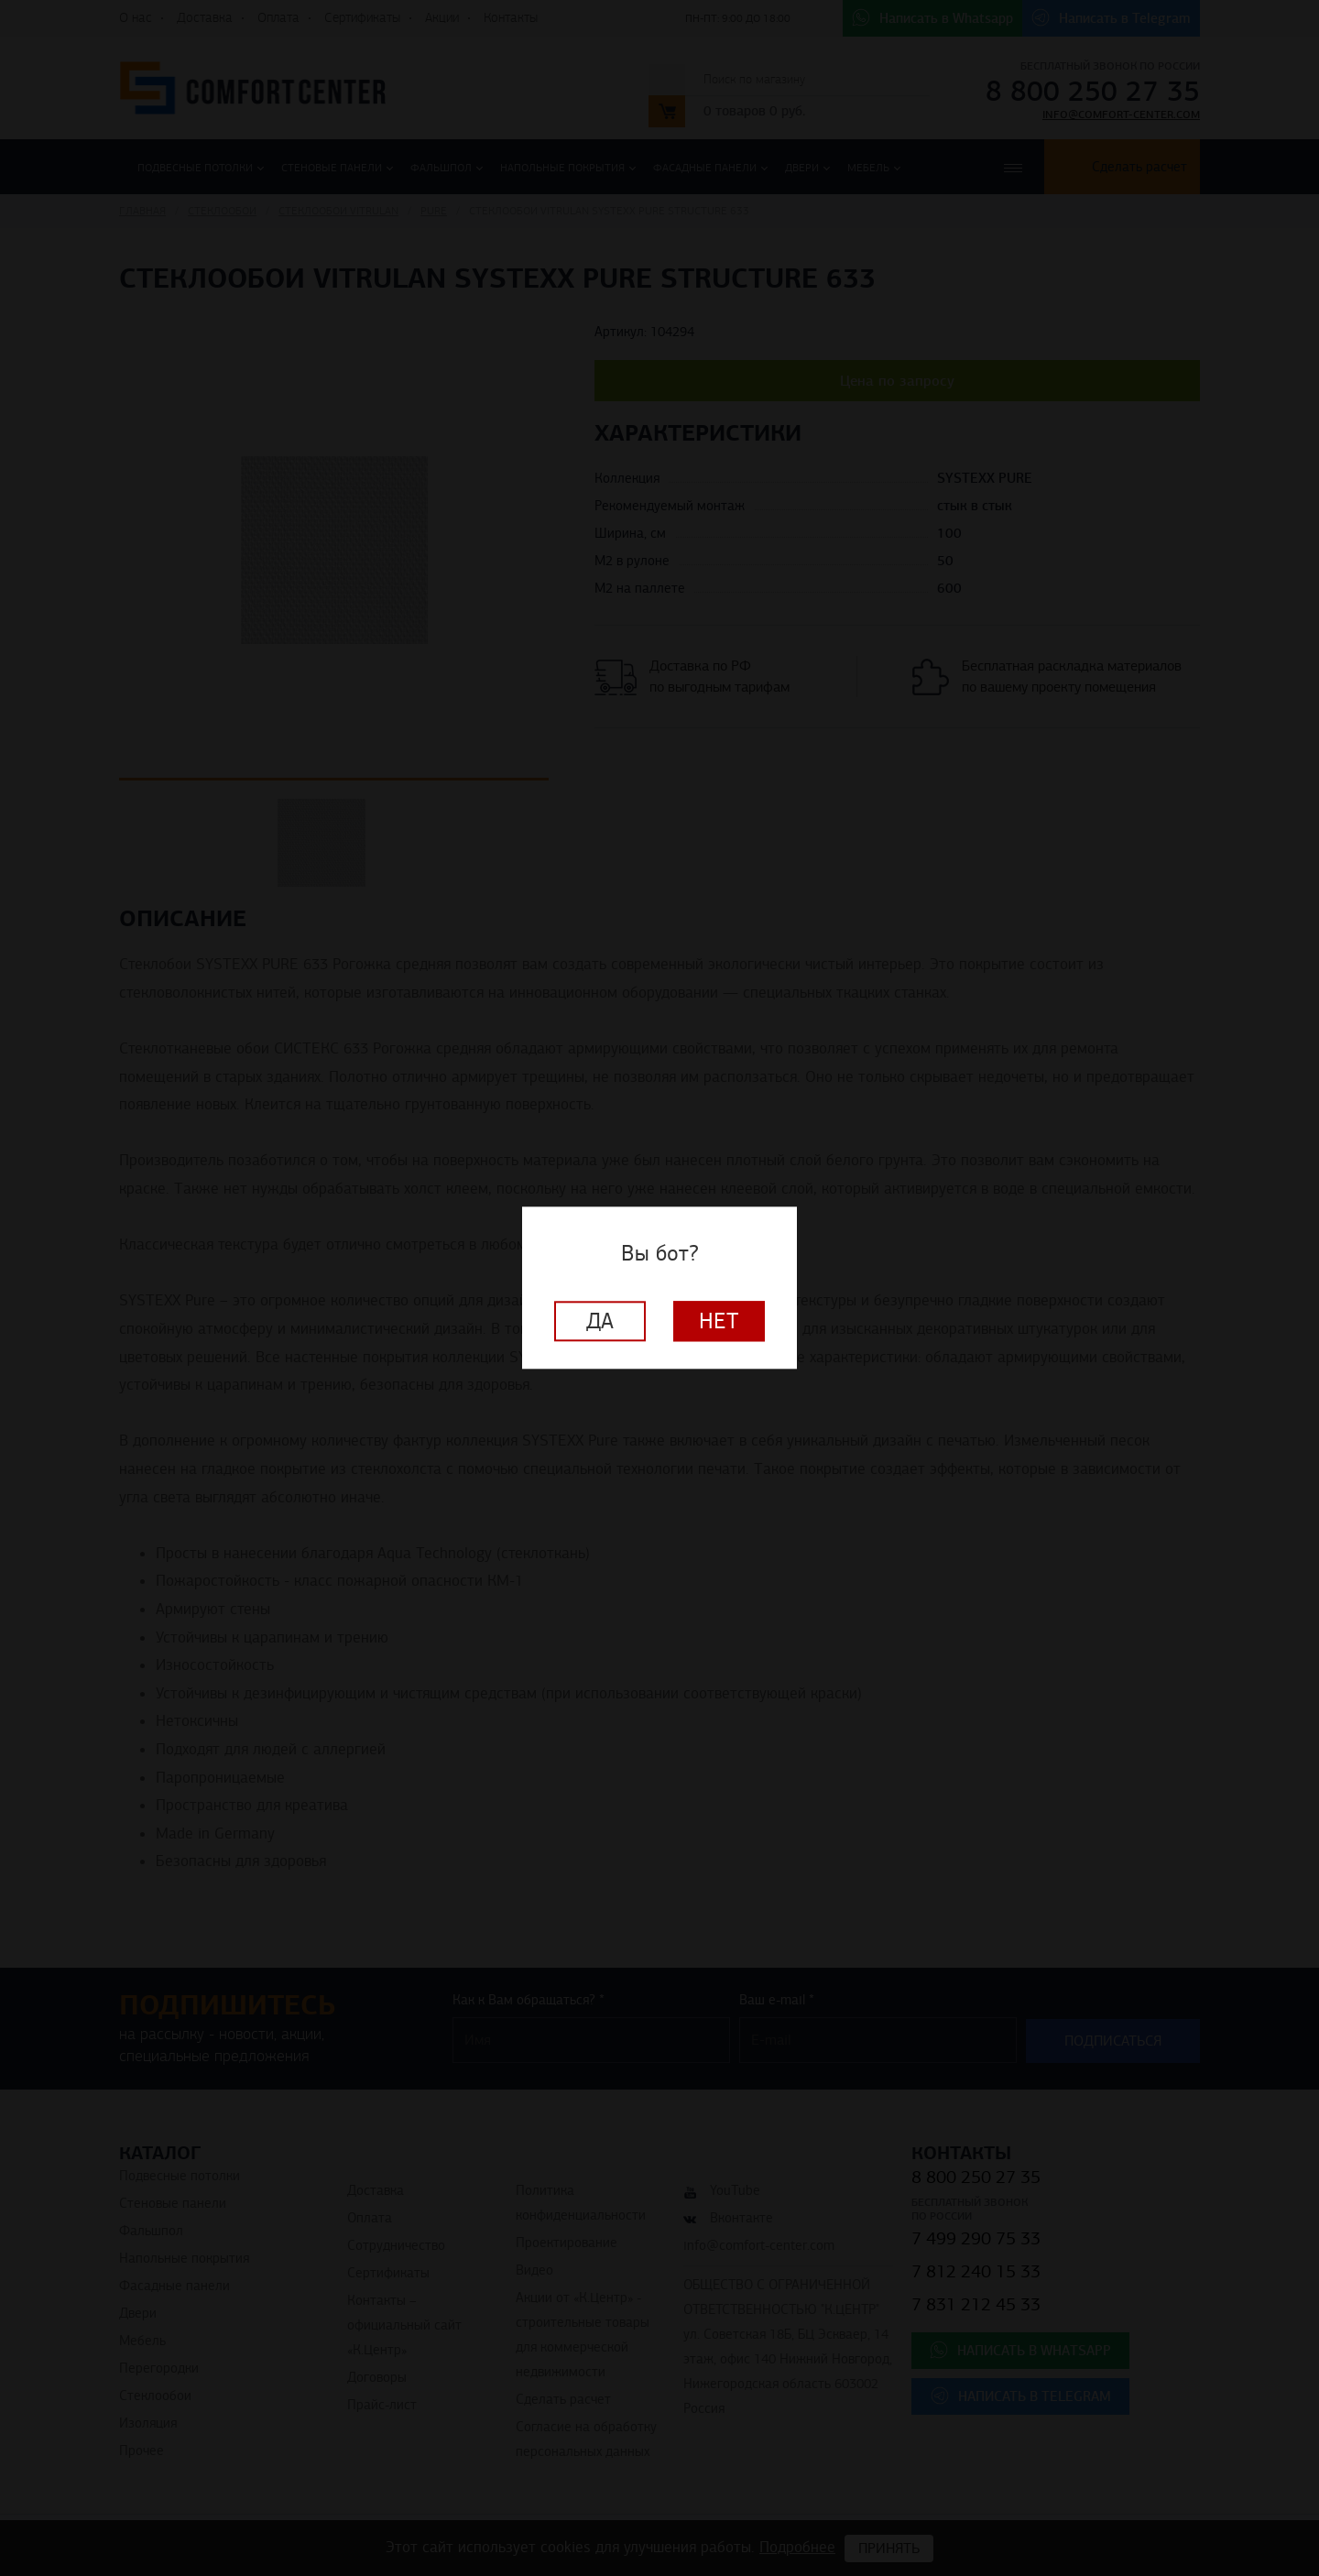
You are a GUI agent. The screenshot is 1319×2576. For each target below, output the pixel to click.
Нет (719, 1322)
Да (600, 1322)
